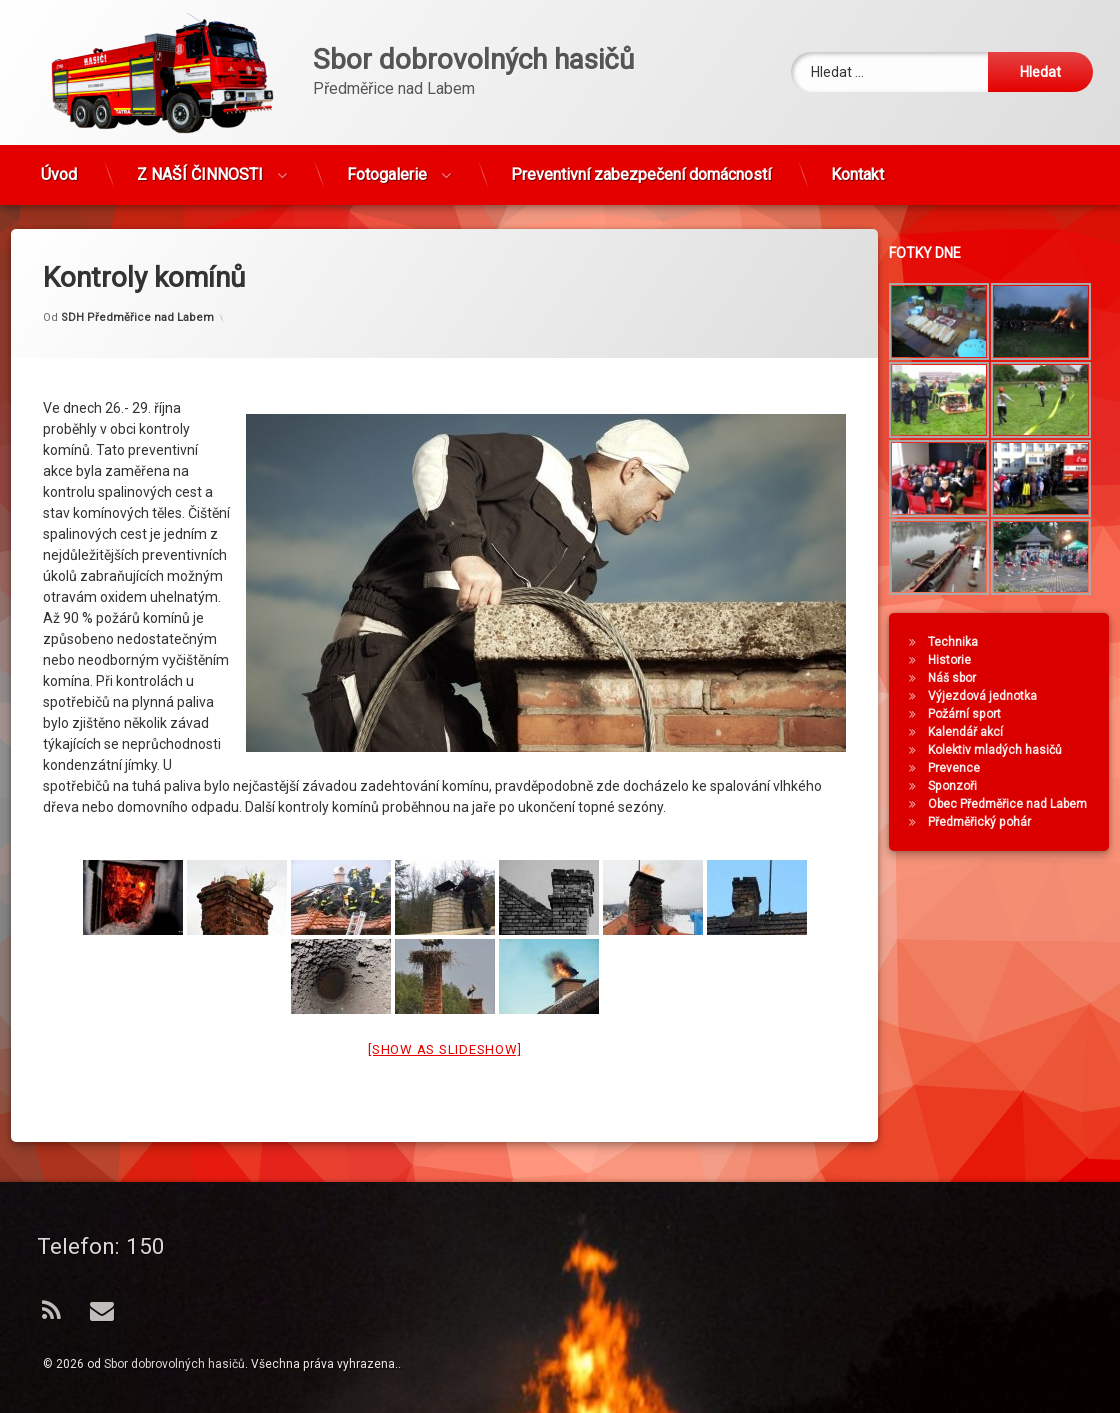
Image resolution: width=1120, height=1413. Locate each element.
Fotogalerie (387, 166)
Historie (958, 660)
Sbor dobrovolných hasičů (174, 1364)
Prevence (963, 768)
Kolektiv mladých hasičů (1004, 750)
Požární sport (973, 714)
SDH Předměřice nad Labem (137, 280)
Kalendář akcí (974, 732)
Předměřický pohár (988, 822)
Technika (962, 642)
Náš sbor (961, 678)
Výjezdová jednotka (991, 696)
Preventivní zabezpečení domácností (641, 166)
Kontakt (857, 166)
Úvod (59, 166)
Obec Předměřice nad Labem (1016, 804)
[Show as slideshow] (444, 1013)
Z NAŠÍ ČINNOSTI (200, 166)
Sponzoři (961, 786)
